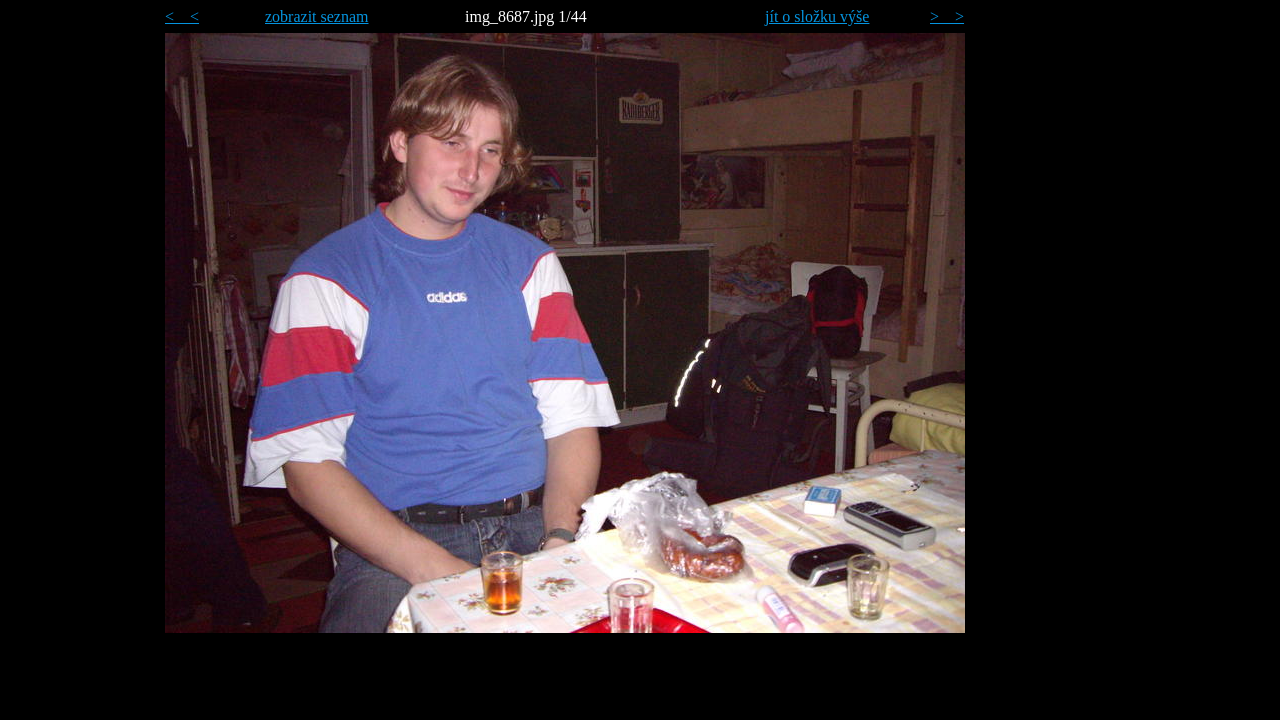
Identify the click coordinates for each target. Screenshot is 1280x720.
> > (947, 16)
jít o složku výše (817, 16)
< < (182, 16)
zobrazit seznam (317, 16)
